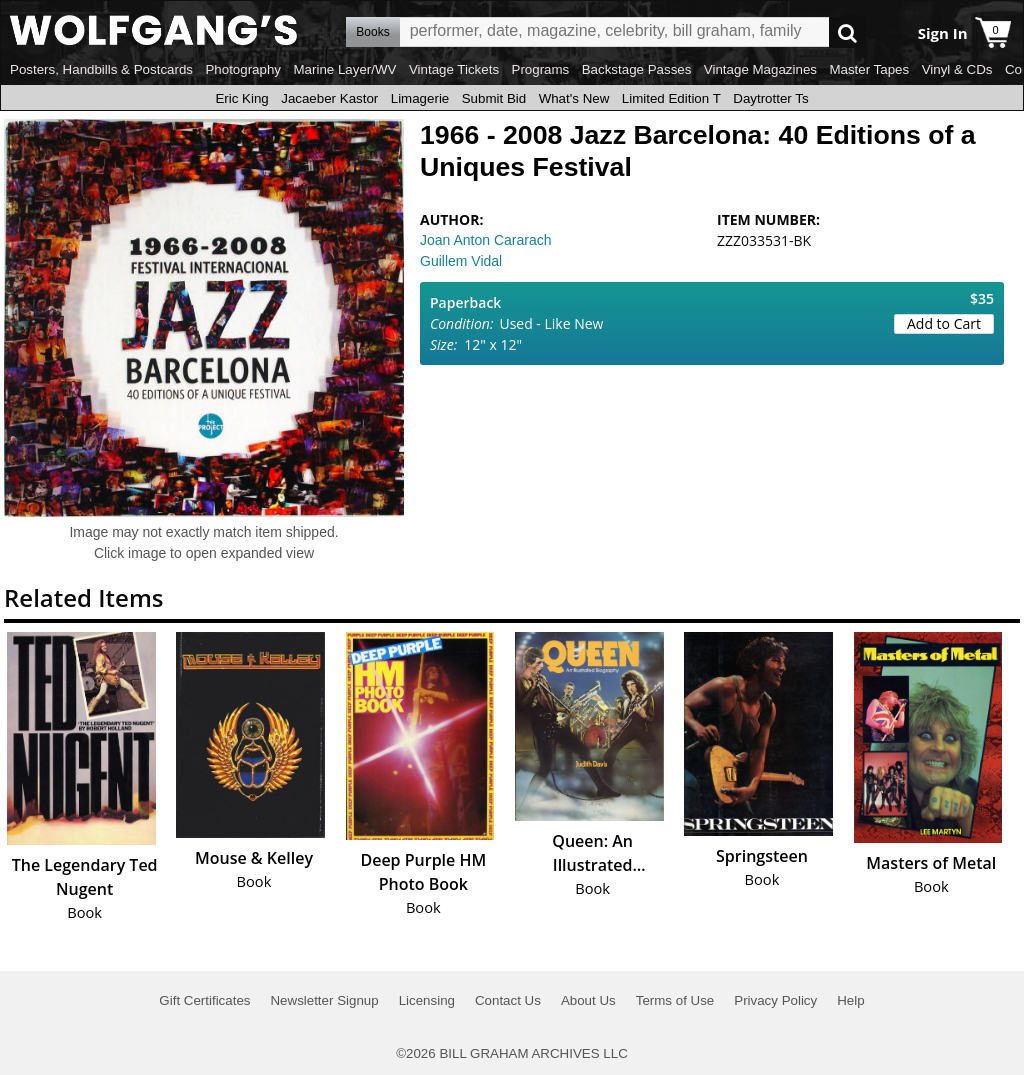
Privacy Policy (775, 1000)
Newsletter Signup (324, 1000)
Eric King (241, 98)
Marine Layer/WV (344, 69)
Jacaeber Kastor (329, 98)
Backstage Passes (637, 69)
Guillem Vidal (461, 261)
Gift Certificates (204, 1000)
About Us (588, 1000)
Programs (541, 69)
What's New (574, 98)
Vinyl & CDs (957, 69)
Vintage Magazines (760, 69)
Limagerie (420, 98)
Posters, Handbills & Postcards (101, 69)
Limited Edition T (671, 98)
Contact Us (508, 1000)
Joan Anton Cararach (486, 240)
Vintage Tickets (454, 69)
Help (850, 1000)
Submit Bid (494, 98)
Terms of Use (675, 1000)
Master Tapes (869, 69)
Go (847, 32)
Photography (243, 69)
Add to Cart (944, 323)
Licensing (427, 1000)
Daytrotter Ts (770, 98)
